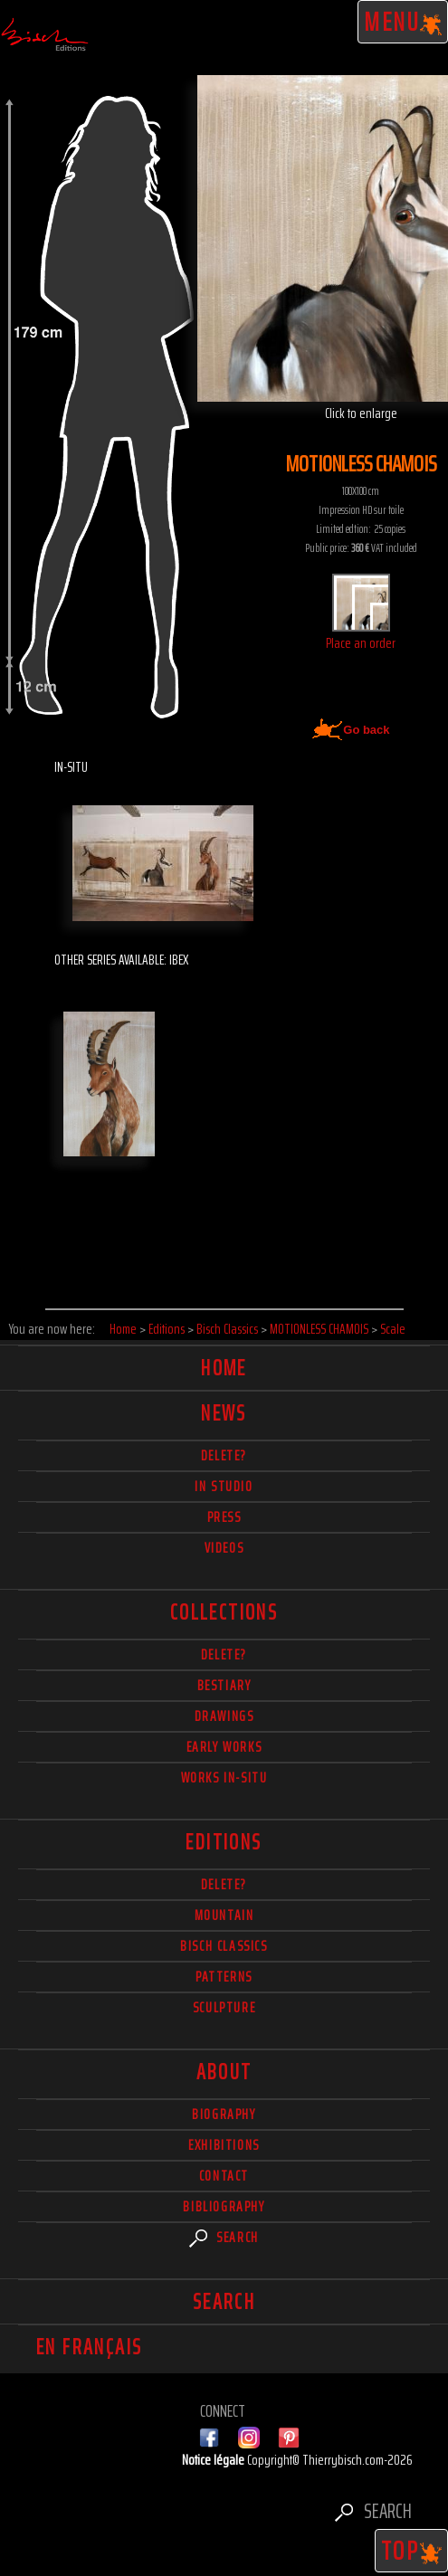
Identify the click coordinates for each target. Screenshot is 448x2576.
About (224, 2072)
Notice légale (214, 2459)
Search (224, 2237)
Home (224, 1368)
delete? (224, 1455)
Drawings (224, 1716)
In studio (224, 1486)
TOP (412, 2550)
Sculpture (224, 2007)
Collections (224, 1612)
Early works (224, 1746)
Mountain (224, 1915)
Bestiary (224, 1685)
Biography (223, 2114)
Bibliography (223, 2206)
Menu (403, 22)
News (224, 1413)
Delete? (224, 1884)
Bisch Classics (223, 1945)
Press (224, 1517)
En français (89, 2347)
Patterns (224, 1976)
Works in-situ (224, 1777)
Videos (224, 1547)
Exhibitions (224, 2145)
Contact (224, 2175)
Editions (224, 1842)
